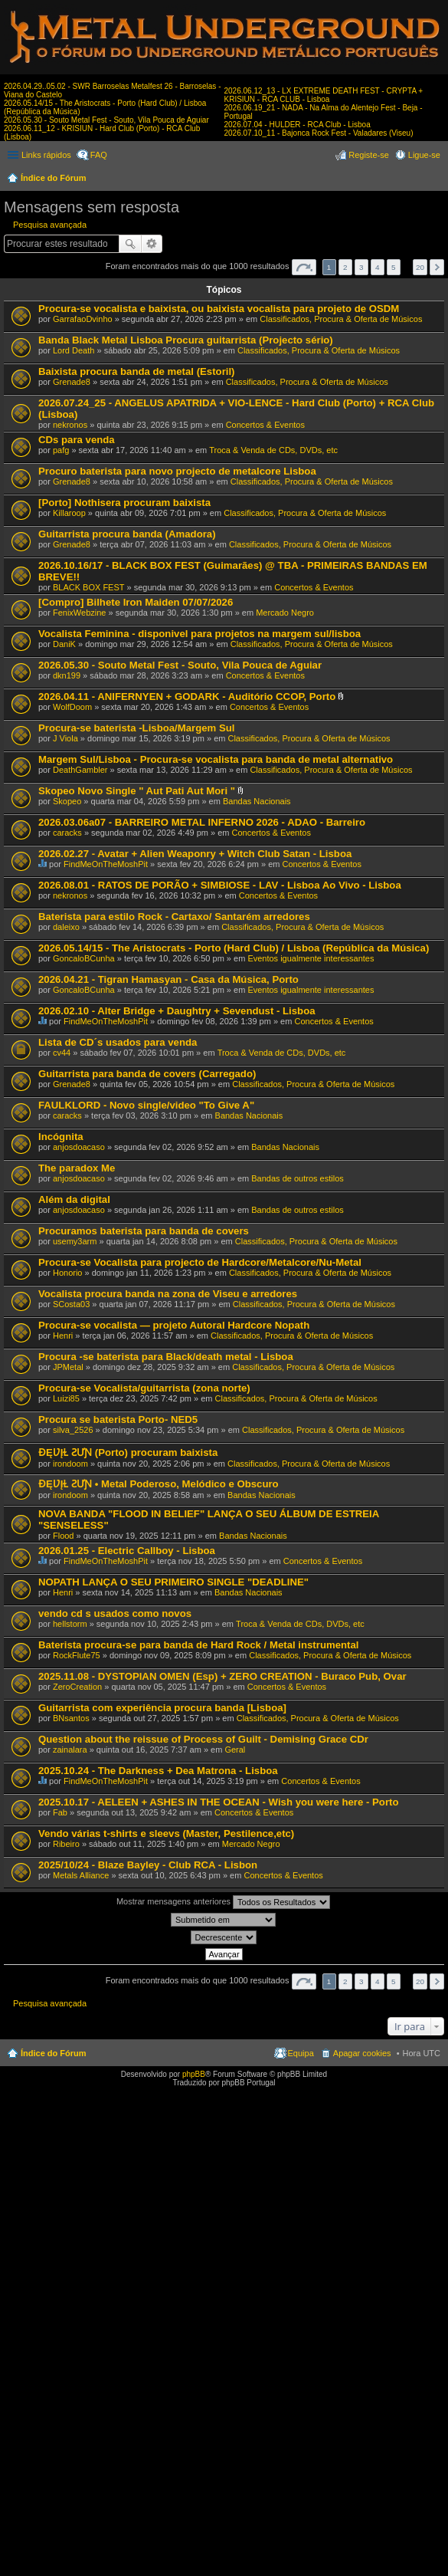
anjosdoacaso (79, 1147)
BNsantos (71, 1718)
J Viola (65, 738)
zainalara (70, 1749)
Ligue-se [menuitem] (424, 154)
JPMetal (68, 1367)
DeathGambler (80, 769)
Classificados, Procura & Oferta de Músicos (341, 319)
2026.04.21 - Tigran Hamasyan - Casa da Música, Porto (168, 979)
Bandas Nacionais (257, 801)
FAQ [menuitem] (98, 154)
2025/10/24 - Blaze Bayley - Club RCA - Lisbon (147, 1865)
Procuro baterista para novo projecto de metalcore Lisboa (177, 471)
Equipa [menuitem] (301, 2053)
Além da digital (74, 1199)
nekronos (70, 424)
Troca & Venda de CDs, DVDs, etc (273, 450)
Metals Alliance (81, 1875)
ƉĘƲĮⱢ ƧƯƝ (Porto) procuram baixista (127, 1452)
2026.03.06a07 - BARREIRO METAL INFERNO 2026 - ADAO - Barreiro (201, 822)
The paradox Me (76, 1168)
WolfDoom (72, 706)
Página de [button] (304, 267)
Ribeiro (66, 1843)
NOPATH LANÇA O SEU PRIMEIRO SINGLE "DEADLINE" (173, 1582)
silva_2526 (73, 1429)
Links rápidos (46, 154)
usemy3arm (74, 1241)
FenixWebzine (79, 612)
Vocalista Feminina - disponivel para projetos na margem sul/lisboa (199, 633)
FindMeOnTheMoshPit (106, 864)
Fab (60, 1812)
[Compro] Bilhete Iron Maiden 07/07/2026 (135, 602)
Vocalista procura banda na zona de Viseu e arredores (167, 1294)
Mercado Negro (285, 612)
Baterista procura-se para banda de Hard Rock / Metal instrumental (198, 1645)
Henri (63, 1335)
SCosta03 (71, 1304)
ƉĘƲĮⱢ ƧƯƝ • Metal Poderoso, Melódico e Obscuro (158, 1484)
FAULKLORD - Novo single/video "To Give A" (146, 1105)
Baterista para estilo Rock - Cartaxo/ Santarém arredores (174, 916)
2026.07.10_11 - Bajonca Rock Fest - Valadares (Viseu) (319, 133)
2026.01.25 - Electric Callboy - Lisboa (126, 1550)
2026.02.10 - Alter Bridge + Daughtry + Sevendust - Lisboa (177, 1011)
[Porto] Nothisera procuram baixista (124, 502)
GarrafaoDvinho (83, 319)
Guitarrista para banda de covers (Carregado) (147, 1073)
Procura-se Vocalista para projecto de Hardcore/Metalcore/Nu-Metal (199, 1262)
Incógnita (60, 1136)
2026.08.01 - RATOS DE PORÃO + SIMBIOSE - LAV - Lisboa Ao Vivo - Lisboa (219, 885)
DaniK (64, 644)
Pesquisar (130, 244)
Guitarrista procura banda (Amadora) (127, 534)
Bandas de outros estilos (297, 1178)
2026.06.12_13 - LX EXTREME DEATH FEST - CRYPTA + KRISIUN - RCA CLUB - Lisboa (323, 95)
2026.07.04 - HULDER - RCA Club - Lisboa (297, 124)
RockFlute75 (76, 1655)
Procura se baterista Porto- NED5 (118, 1419)
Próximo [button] (437, 267)
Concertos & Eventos (265, 424)
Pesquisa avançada (50, 224)
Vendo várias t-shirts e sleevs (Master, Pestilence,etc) (166, 1833)
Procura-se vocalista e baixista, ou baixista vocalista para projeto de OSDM (218, 308)
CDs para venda (76, 439)
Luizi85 (66, 1398)
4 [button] (377, 267)
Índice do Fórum (54, 177)
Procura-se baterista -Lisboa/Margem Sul (136, 728)
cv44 (61, 1052)
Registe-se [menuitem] (368, 154)
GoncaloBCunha (84, 958)
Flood (63, 1535)
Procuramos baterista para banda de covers (143, 1231)
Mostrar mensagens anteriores (223, 1902)
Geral (234, 1749)
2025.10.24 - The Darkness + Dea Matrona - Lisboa (158, 1770)
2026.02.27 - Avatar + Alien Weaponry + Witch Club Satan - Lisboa (195, 853)
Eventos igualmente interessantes (310, 958)
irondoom (70, 1463)
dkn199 (66, 675)
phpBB (193, 2074)
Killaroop (69, 513)
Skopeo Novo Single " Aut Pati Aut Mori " (136, 791)
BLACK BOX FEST (89, 587)
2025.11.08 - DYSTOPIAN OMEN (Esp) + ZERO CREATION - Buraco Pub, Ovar (222, 1676)
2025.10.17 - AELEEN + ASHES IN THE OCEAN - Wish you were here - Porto (218, 1802)
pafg (61, 450)
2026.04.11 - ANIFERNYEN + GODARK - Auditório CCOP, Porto (186, 696)
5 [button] (393, 267)
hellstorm (70, 1623)
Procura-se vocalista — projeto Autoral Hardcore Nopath (173, 1325)
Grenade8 (71, 381)
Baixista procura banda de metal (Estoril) (136, 371)
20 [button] (420, 267)
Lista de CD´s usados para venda (117, 1042)
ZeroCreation (77, 1686)
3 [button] (361, 267)
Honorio (68, 1272)
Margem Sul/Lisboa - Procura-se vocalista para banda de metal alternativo (215, 759)
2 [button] (345, 267)
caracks (67, 832)
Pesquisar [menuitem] (434, 179)
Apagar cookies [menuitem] (362, 2053)
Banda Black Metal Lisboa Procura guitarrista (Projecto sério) (185, 340)
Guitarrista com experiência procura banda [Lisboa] (162, 1708)
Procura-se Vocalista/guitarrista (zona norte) (144, 1388)
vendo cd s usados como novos (114, 1613)
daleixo (66, 927)
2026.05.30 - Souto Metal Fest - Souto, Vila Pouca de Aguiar (106, 120)
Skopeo (67, 801)
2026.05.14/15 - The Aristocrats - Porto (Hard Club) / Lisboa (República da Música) (233, 948)
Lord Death (73, 350)
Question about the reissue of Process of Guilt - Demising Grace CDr (203, 1739)
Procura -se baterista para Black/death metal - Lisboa (165, 1356)
